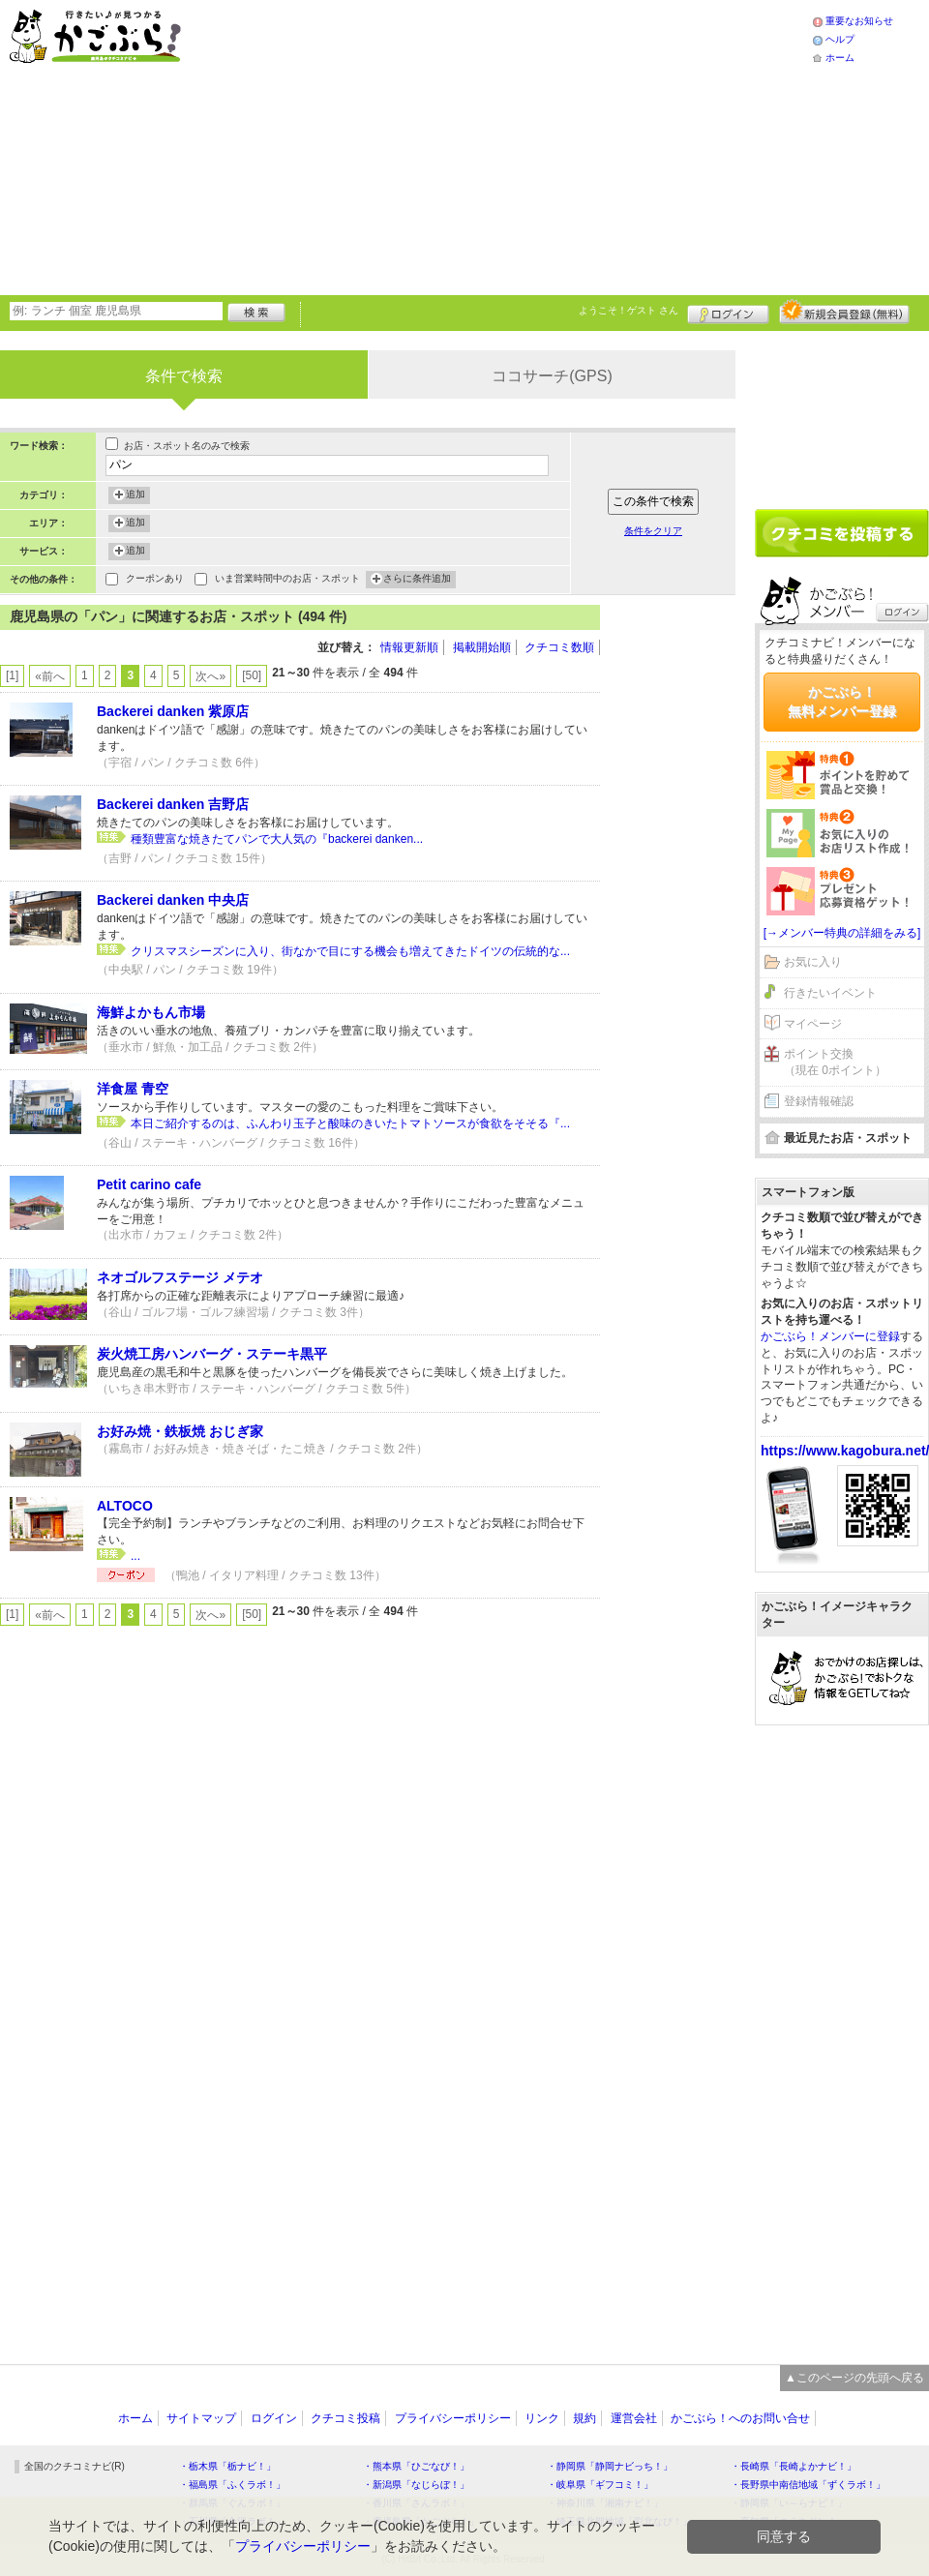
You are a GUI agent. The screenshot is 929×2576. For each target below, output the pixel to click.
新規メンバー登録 (844, 311)
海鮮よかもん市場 (151, 1012)
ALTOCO (125, 1505)
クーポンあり (155, 580)
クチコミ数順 (559, 647)
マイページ (813, 1024)
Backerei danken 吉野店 (173, 804)
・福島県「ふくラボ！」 (232, 2484)
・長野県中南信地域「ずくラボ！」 (808, 2484)
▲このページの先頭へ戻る (854, 2377)
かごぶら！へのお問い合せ (740, 2418)
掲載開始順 (482, 647)
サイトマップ (201, 2418)
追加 (135, 495)
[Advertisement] (496, 145)
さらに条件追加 (417, 579)
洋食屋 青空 (132, 1088)
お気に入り (813, 962)
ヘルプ (839, 39)
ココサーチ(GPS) (552, 376)
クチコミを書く (842, 533)
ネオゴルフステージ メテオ (180, 1277)
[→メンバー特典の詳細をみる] (842, 933)
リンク (541, 2418)
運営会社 (634, 2418)
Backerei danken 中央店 (173, 900)
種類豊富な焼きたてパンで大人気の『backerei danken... (277, 839)
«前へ (50, 676)
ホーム (839, 57)
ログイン (728, 311)
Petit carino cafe (149, 1184)
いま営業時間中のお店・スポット (287, 580)
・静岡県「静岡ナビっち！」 (610, 2466)
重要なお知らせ (859, 20)
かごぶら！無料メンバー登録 (842, 701)
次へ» (210, 676)
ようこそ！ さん (628, 310)
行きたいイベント (830, 993)
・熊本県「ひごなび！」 (416, 2466)
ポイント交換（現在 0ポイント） (835, 1062)
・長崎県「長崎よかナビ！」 (793, 2466)
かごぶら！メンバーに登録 (830, 1336)
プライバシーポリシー (453, 2418)
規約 (584, 2418)
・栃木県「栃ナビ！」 (227, 2466)
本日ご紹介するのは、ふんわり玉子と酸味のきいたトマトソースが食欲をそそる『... (350, 1123)
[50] (251, 675)
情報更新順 (409, 647)
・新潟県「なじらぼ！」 (416, 2484)
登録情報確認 (819, 1101)
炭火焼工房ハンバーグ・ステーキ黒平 (212, 1354)
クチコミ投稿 (345, 2418)
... (135, 1556)
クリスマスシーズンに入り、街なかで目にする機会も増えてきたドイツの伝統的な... (350, 951)
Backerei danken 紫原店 (173, 711)
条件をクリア (653, 530)
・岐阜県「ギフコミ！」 (600, 2484)
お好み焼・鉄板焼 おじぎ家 (180, 1431)
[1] (12, 675)
